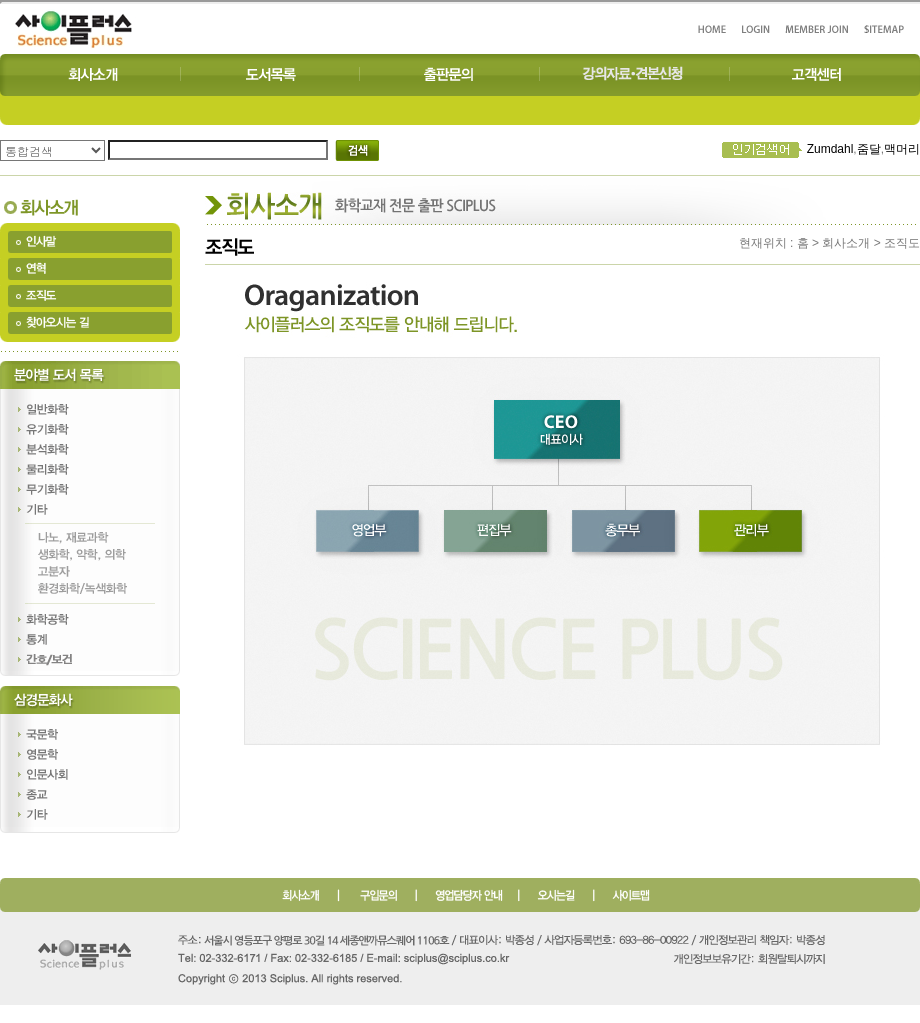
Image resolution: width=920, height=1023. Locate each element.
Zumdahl (830, 149)
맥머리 (902, 149)
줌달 (869, 149)
